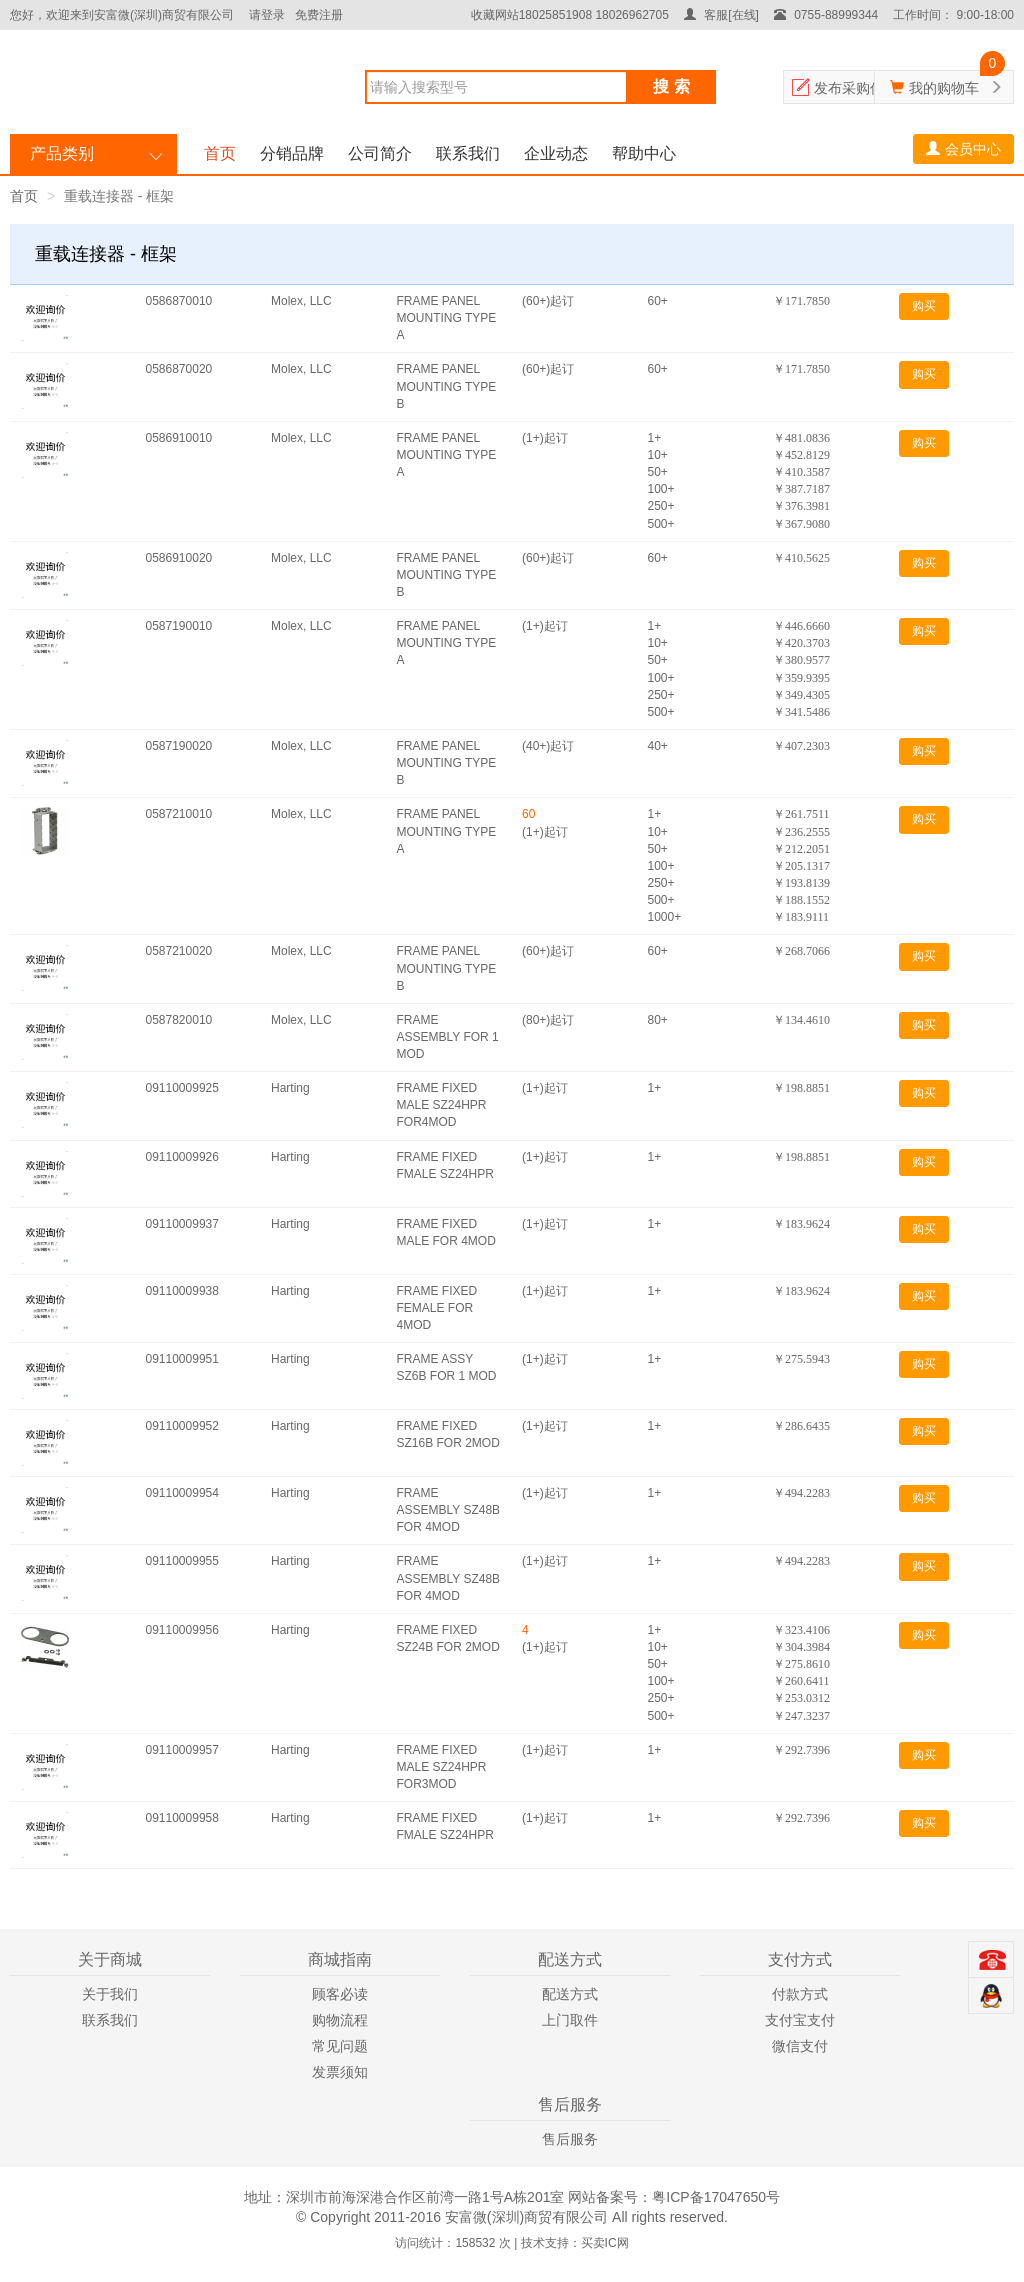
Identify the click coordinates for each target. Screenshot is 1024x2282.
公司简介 (380, 153)
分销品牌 (292, 153)
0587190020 (179, 746)
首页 (220, 153)
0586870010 (179, 301)
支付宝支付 (800, 2020)
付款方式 (800, 1994)
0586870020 (179, 369)
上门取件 (570, 2020)
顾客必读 (340, 1994)
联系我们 (468, 153)
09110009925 (182, 1088)
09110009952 (182, 1426)
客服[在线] (721, 15)
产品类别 (62, 153)
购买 (924, 306)
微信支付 (800, 2046)
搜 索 (671, 86)
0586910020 (179, 558)
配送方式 (570, 1994)
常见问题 (340, 2046)
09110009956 (182, 1630)
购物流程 (340, 2020)
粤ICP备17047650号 (716, 2197)
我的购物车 (944, 88)
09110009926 (182, 1157)
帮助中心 (644, 153)
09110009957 (182, 1750)
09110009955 (182, 1561)
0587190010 (179, 626)
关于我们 (110, 1994)
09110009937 (182, 1224)
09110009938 (182, 1291)
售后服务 (570, 2139)
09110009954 (182, 1493)
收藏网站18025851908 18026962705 (570, 15)
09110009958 (182, 1818)
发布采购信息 (856, 88)
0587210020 (179, 951)
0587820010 (179, 1020)
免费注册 (319, 15)
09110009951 (182, 1359)
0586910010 (179, 438)
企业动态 (556, 153)
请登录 (267, 15)
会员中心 (963, 149)
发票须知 (340, 2072)
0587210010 (179, 814)
